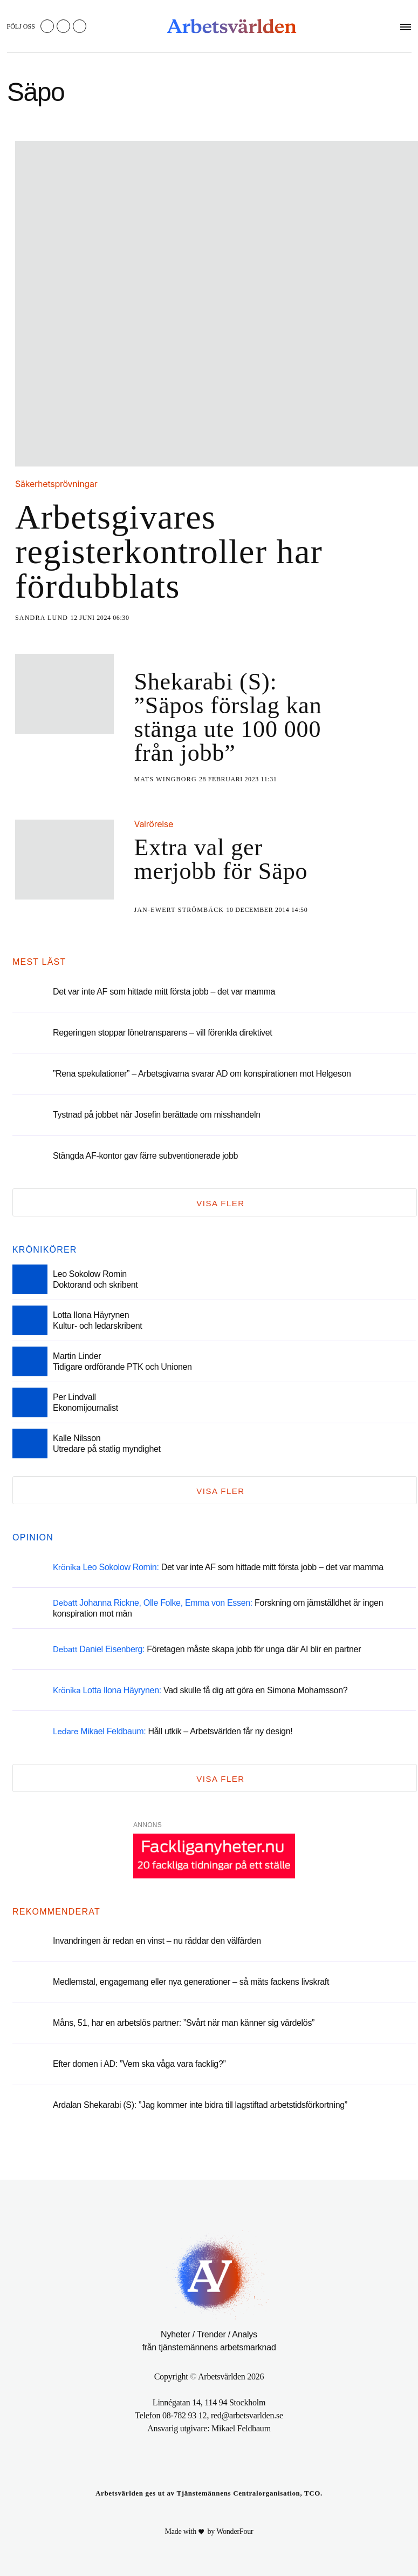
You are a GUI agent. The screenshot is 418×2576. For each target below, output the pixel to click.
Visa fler (220, 1203)
